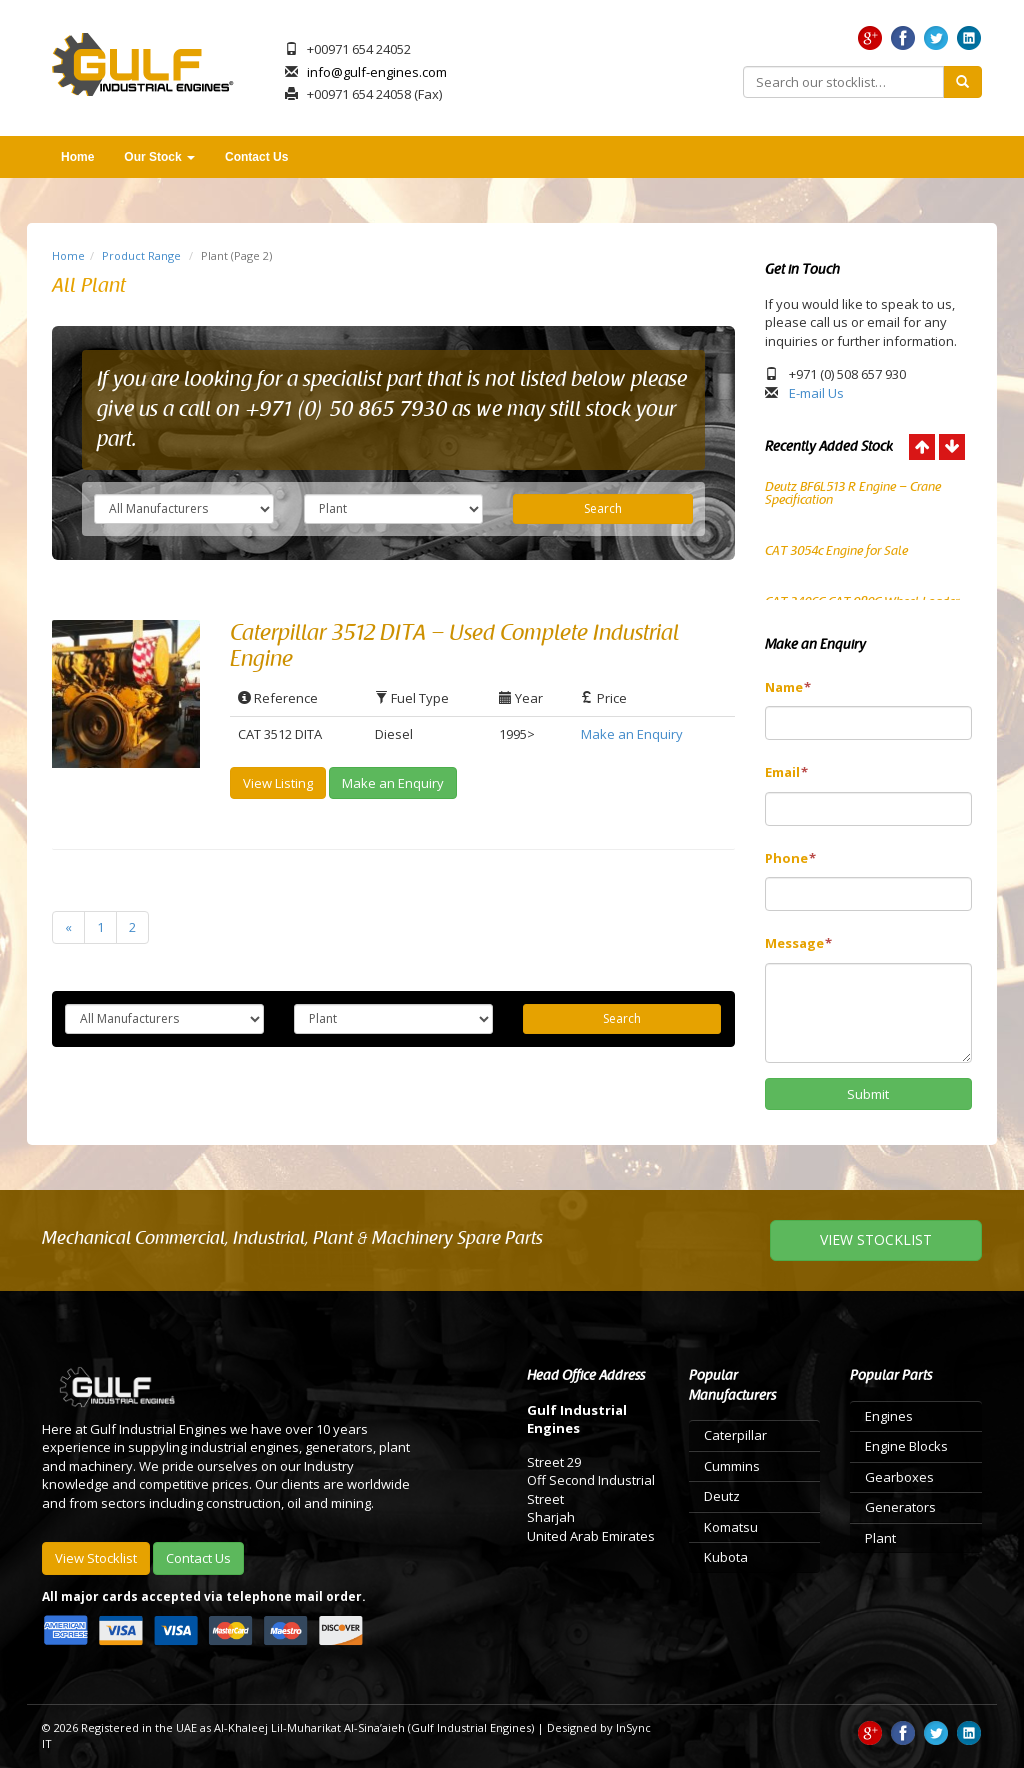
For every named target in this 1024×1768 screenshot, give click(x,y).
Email (786, 772)
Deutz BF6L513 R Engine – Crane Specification (853, 493)
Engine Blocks (906, 1446)
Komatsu (731, 1527)
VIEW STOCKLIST (876, 1239)
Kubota (726, 1557)
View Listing (278, 783)
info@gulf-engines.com (377, 72)
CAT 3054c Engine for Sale (836, 551)
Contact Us (256, 157)
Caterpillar (735, 1435)
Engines (889, 1416)
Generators (900, 1507)
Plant (880, 1538)
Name (788, 687)
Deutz (722, 1496)
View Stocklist (96, 1558)
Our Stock (159, 157)
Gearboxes (899, 1477)
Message (798, 943)
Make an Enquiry (632, 734)
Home (77, 157)
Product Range (141, 255)
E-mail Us (816, 393)
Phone (790, 858)
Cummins (732, 1466)
